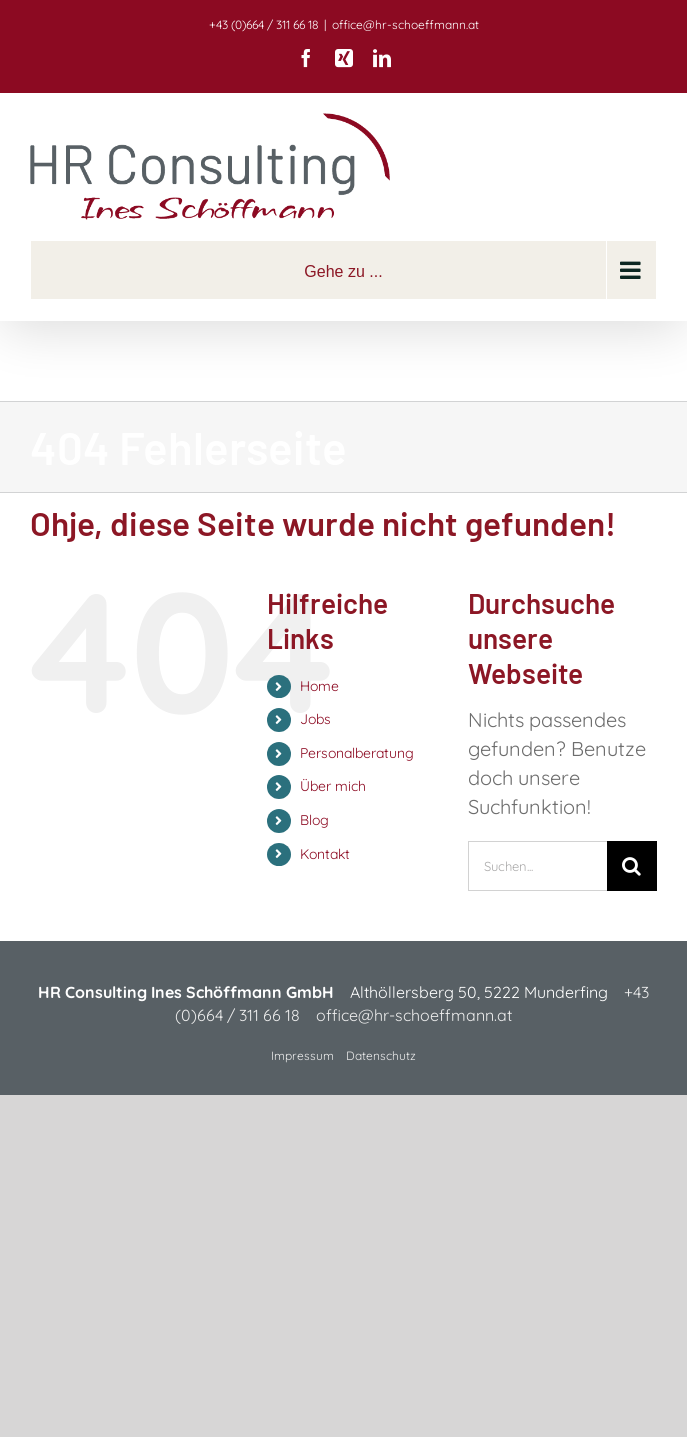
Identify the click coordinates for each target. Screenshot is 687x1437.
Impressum (302, 1055)
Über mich (333, 786)
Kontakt (325, 854)
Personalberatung (357, 753)
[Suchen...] (537, 866)
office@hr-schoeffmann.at (405, 24)
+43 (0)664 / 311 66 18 (263, 24)
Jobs (315, 719)
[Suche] (632, 866)
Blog (314, 820)
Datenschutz (381, 1055)
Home (319, 686)
